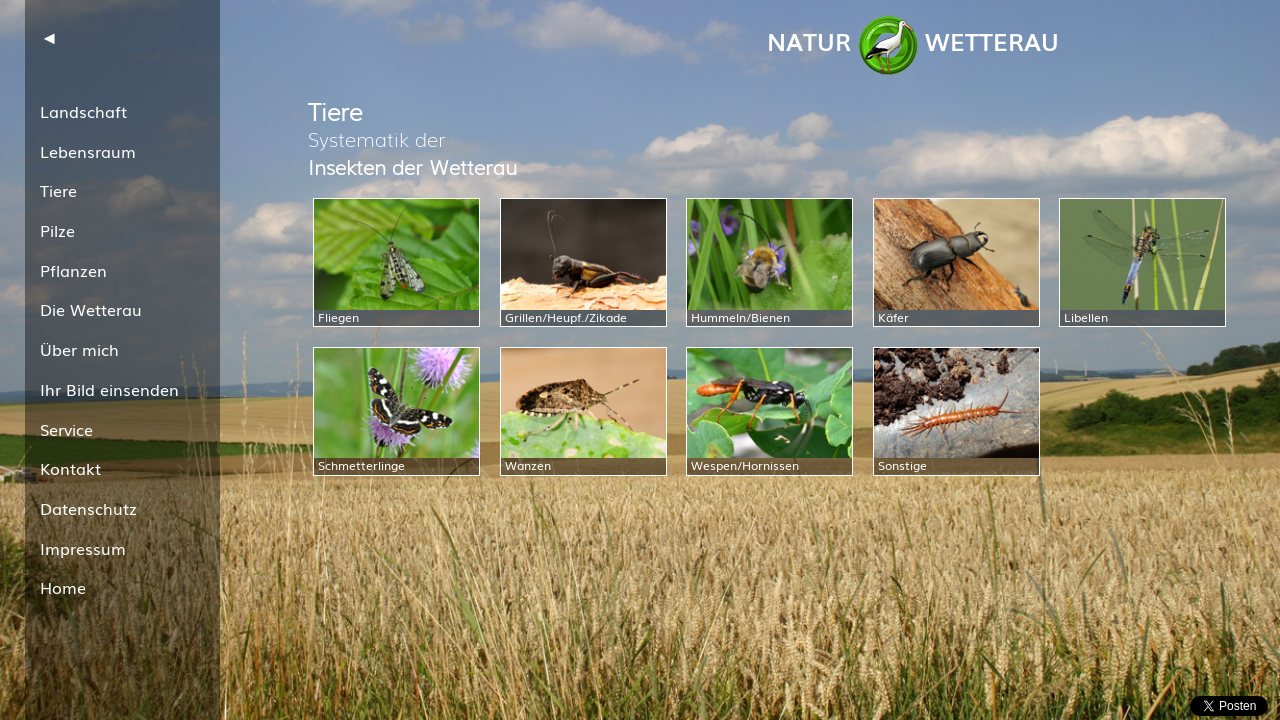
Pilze (57, 230)
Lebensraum (88, 151)
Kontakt (70, 468)
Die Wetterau (91, 309)
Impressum (83, 548)
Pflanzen (73, 270)
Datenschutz (88, 508)
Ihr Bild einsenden (109, 389)
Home (63, 587)
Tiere (58, 190)
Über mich (79, 349)
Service (66, 429)
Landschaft (83, 111)
